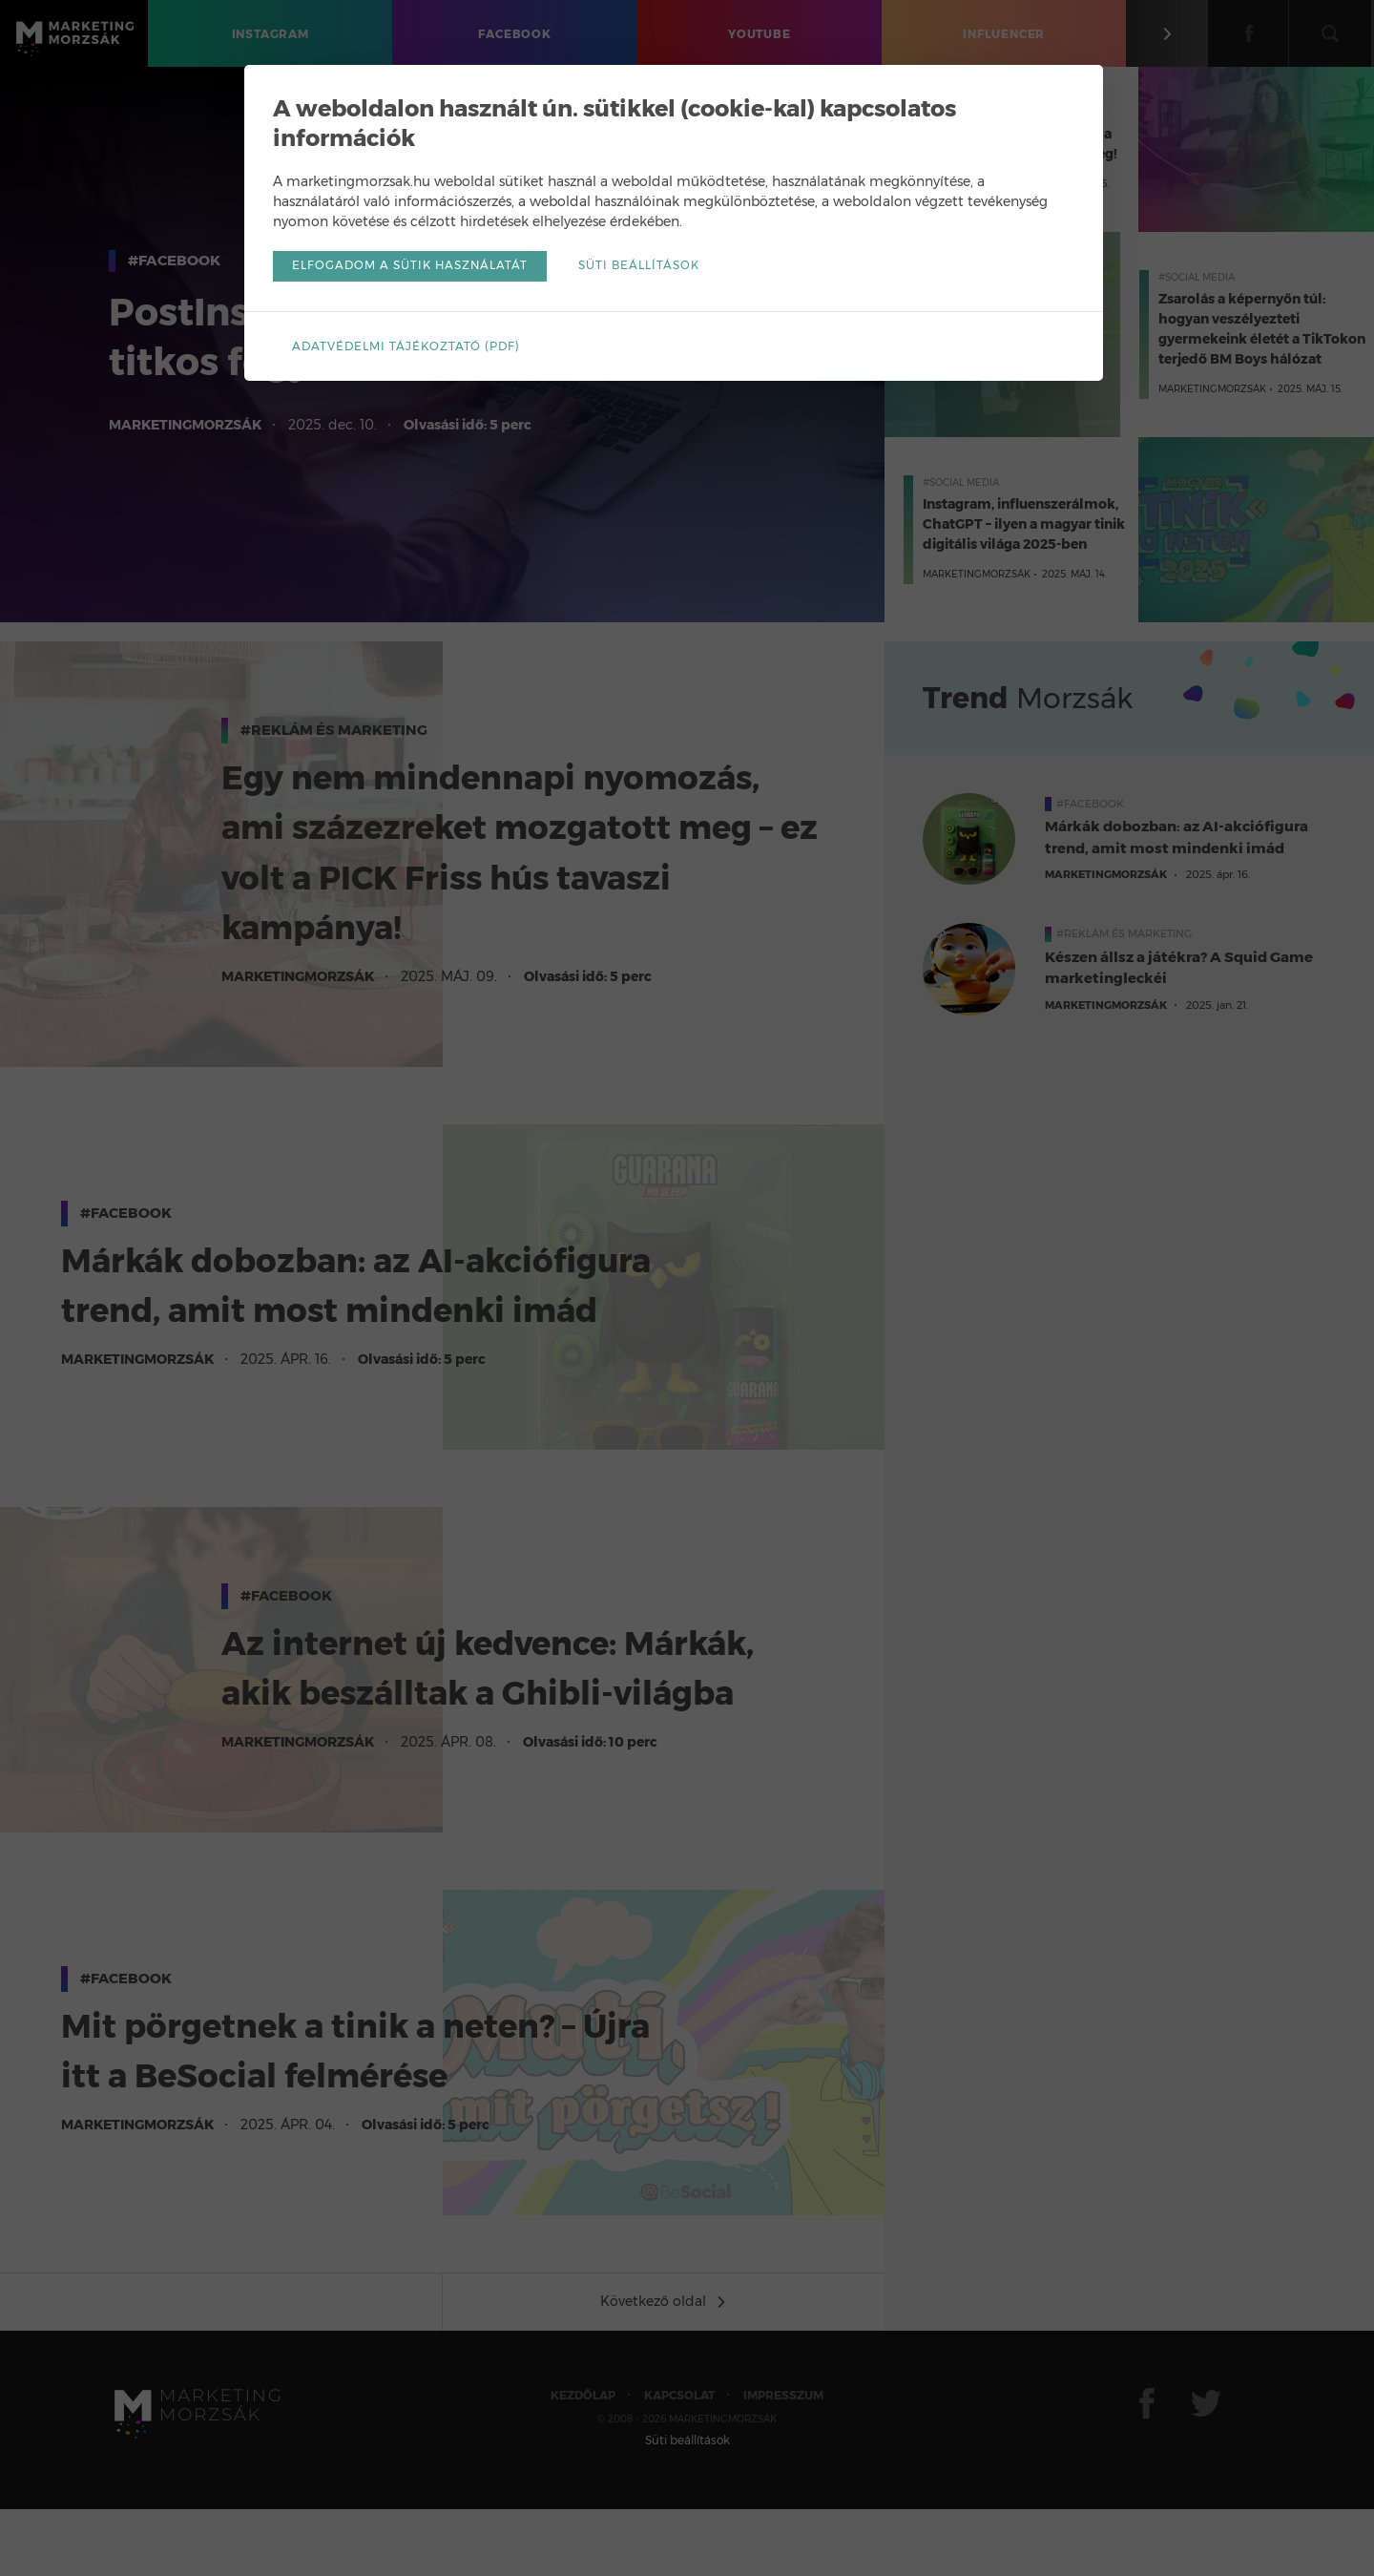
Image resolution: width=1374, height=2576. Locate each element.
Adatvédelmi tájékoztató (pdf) (419, 347)
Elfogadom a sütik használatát (424, 268)
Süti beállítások (655, 268)
